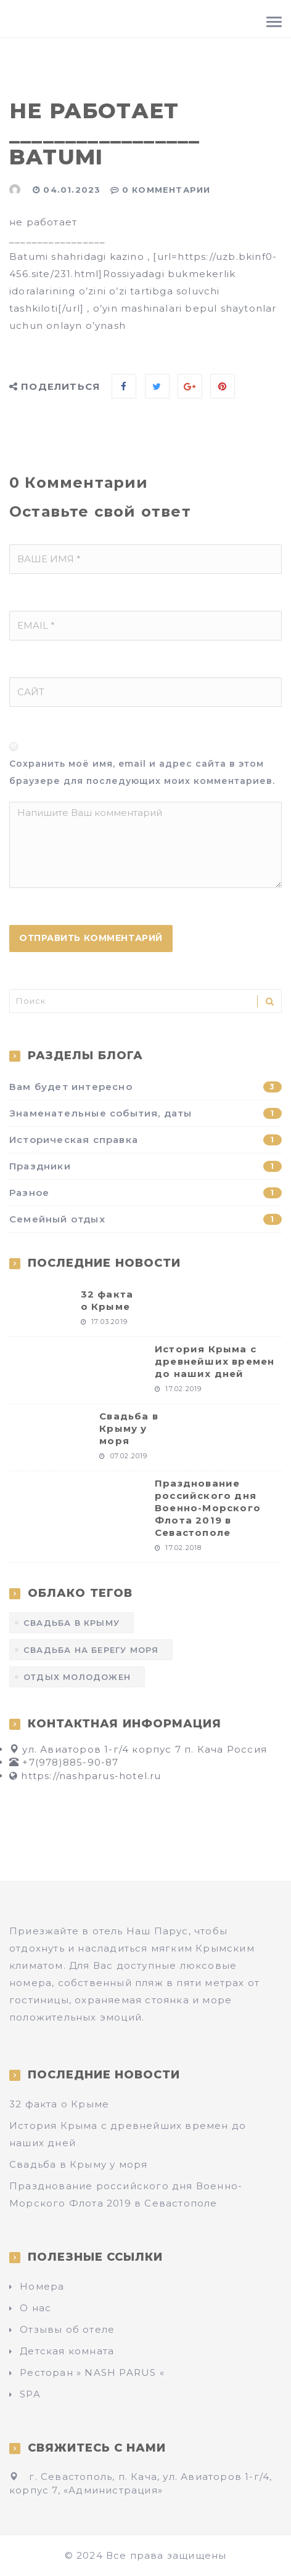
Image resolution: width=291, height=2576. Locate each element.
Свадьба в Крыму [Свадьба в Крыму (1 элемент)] (71, 1623)
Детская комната (67, 2351)
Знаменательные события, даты (145, 1113)
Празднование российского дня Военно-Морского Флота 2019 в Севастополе (208, 1507)
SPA (30, 2394)
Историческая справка (145, 1139)
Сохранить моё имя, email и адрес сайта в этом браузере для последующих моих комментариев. (142, 772)
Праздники (145, 1166)
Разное (145, 1192)
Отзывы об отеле (67, 2329)
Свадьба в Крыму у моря (128, 1428)
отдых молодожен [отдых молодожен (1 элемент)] (77, 1677)
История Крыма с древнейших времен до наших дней (214, 1361)
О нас (35, 2308)
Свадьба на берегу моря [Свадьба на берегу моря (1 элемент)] (90, 1650)
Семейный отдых (145, 1219)
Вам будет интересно (145, 1086)
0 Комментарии (166, 190)
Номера (42, 2286)
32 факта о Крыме (107, 1300)
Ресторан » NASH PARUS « (92, 2372)
